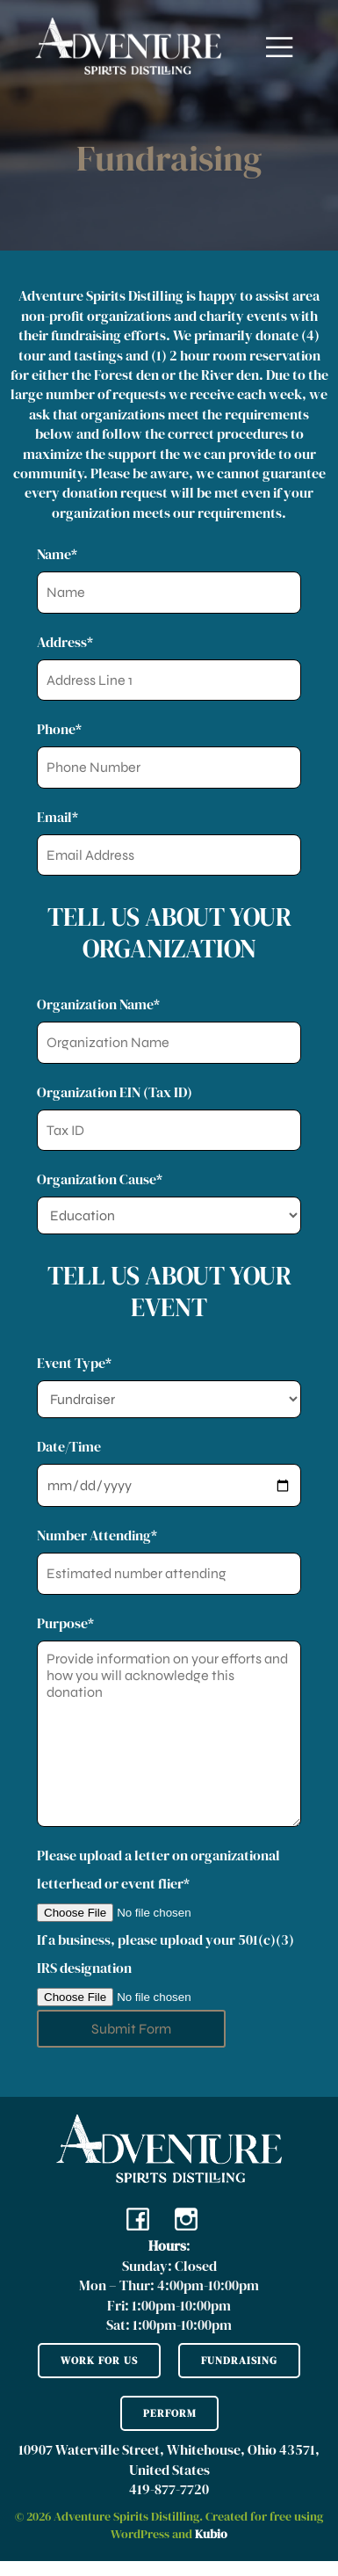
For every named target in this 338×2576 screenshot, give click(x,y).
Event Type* (169, 1385)
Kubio (211, 2534)
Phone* (169, 754)
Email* (169, 842)
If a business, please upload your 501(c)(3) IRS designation (169, 1970)
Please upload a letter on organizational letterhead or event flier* (169, 1885)
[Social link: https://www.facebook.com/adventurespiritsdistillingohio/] (144, 2218)
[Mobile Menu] (279, 46)
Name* (169, 579)
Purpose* (169, 1720)
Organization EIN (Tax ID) (169, 1117)
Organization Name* (169, 1029)
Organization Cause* (169, 1201)
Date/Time (169, 1472)
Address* (169, 667)
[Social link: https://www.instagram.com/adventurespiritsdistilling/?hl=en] (193, 2218)
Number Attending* (169, 1560)
